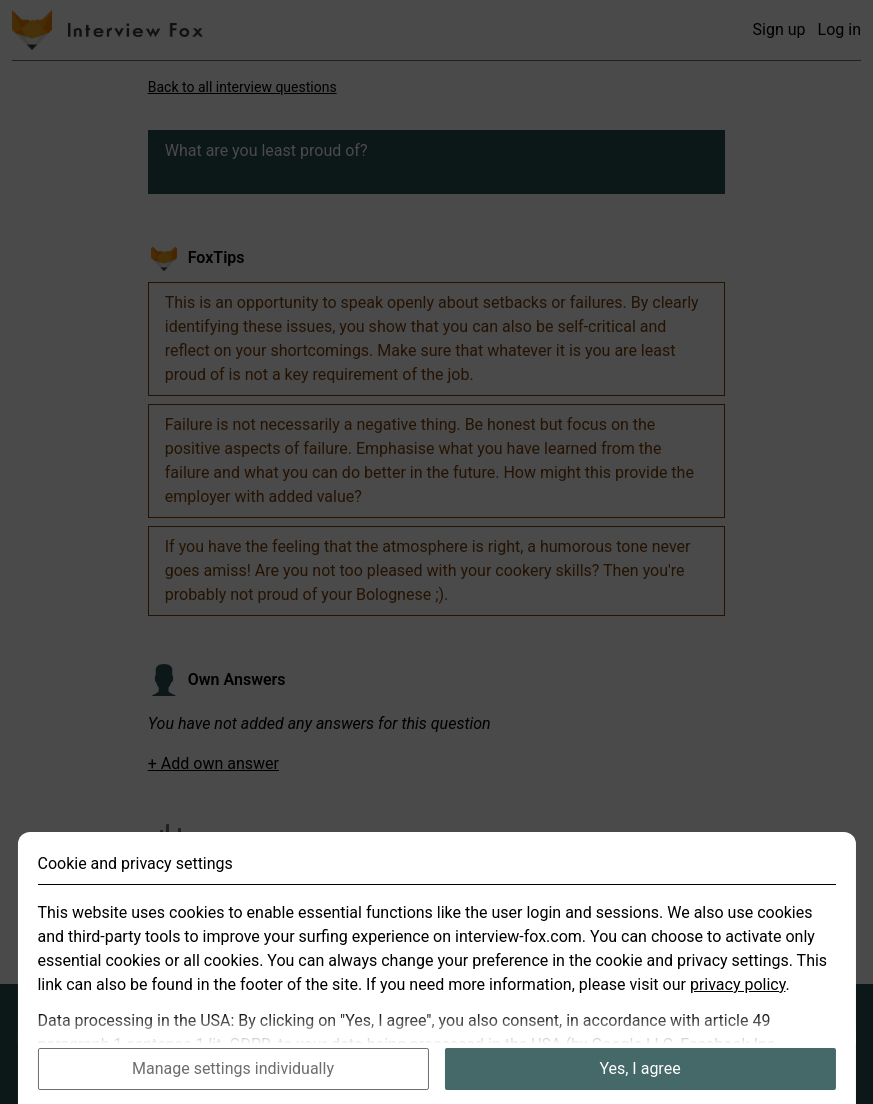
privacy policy (738, 1005)
